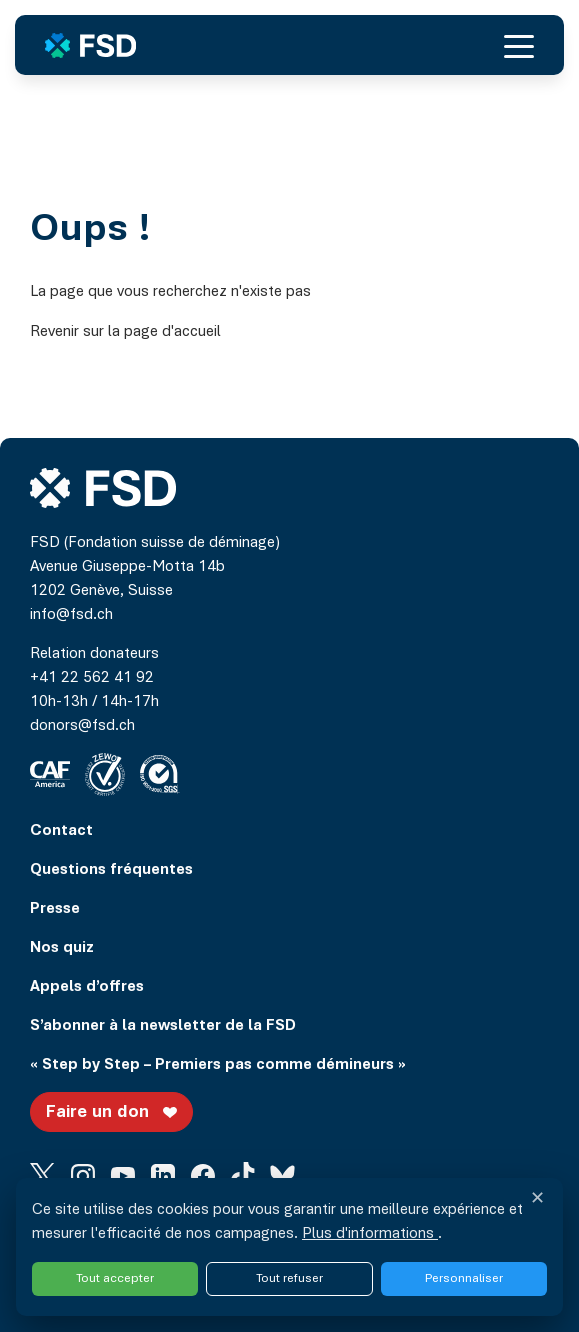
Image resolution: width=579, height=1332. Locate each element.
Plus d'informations (370, 1234)
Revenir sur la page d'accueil (125, 332)
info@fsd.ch (71, 615)
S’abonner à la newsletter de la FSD (163, 1026)
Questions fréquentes (111, 870)
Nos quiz (62, 948)
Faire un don (114, 1111)
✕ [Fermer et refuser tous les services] (537, 1200)
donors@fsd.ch (82, 726)
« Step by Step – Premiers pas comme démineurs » (218, 1065)
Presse (55, 909)
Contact (61, 831)
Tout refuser (289, 1278)
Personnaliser (464, 1278)
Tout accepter (115, 1278)
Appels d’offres (87, 987)
